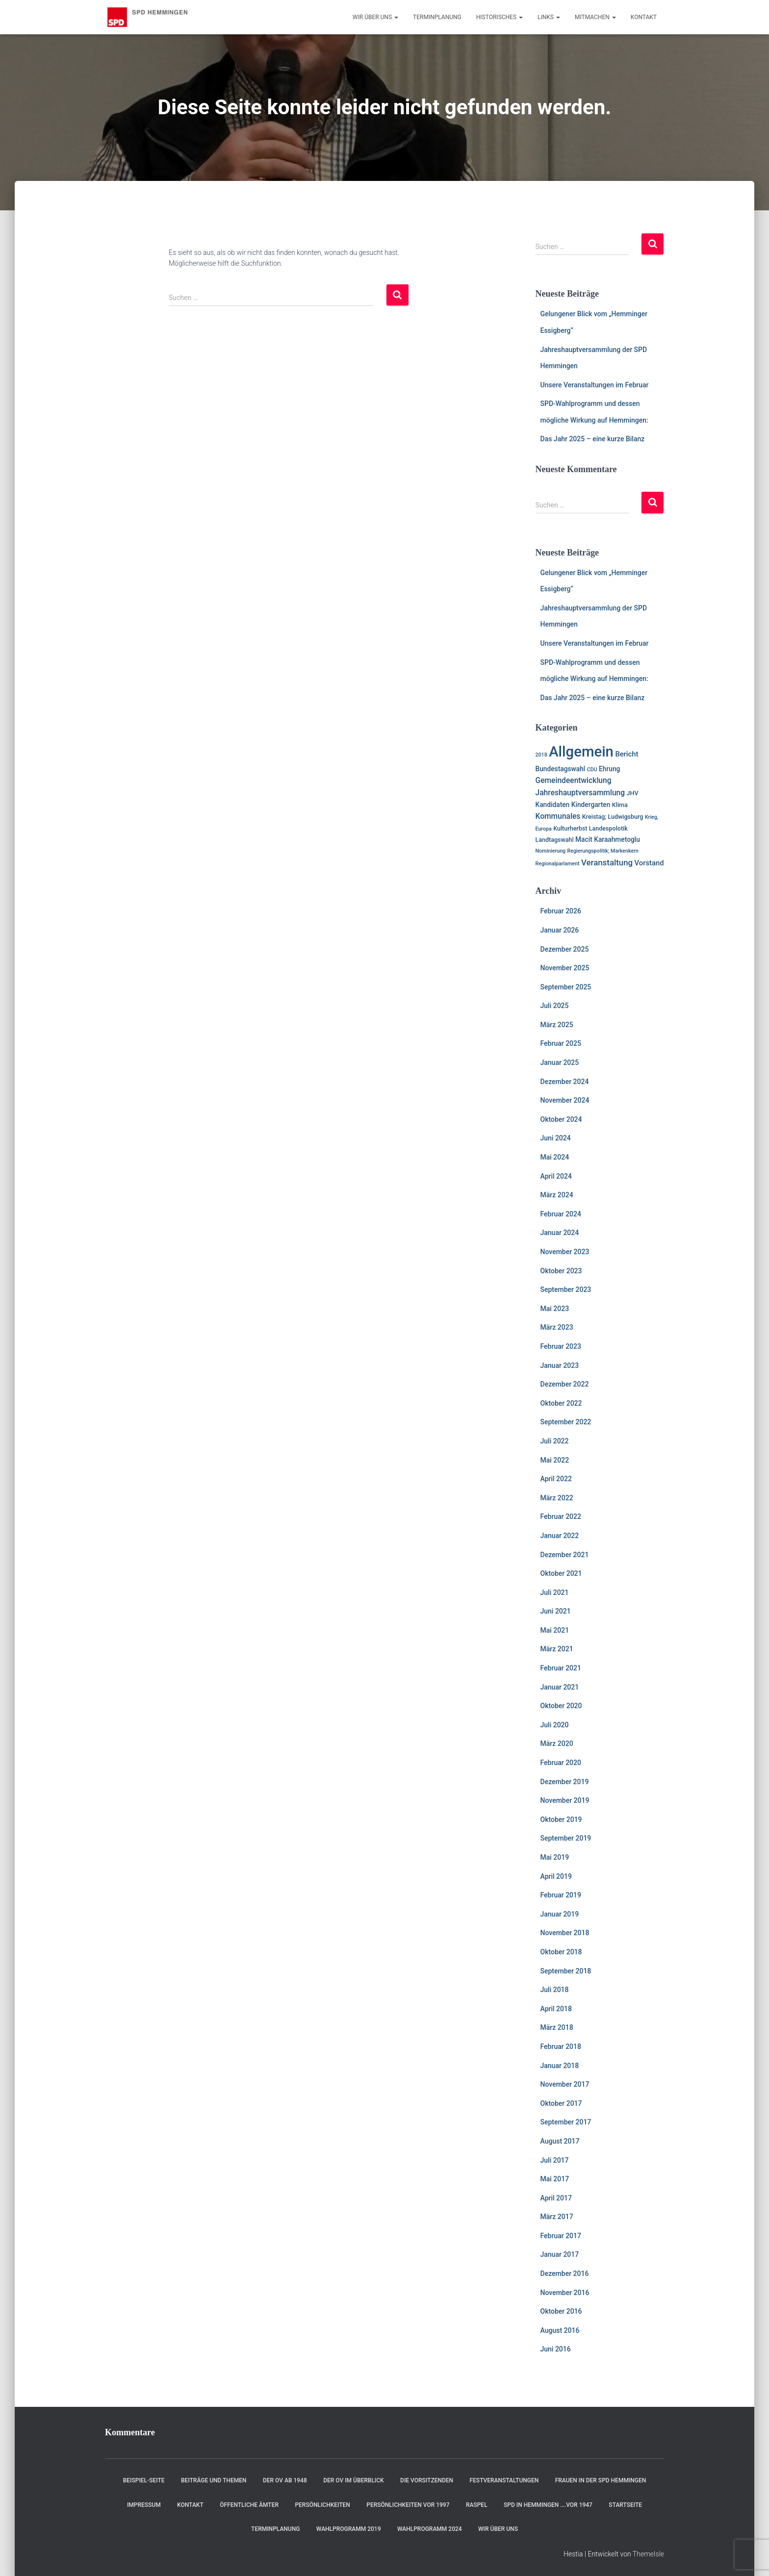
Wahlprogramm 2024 (429, 2528)
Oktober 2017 (561, 2103)
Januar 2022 (559, 1536)
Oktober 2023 (561, 1271)
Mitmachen (595, 17)
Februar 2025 (560, 1043)
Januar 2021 (559, 1687)
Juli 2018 (554, 1990)
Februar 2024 (560, 1214)
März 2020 (556, 1743)
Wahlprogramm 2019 (348, 2528)
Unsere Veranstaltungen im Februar (594, 385)
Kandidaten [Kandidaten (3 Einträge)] (553, 804)
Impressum (144, 2504)
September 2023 (565, 1289)
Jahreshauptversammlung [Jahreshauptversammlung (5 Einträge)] (580, 792)
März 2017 (556, 2217)
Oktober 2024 (561, 1119)
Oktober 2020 (561, 1706)
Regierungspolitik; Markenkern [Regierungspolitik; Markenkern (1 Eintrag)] (603, 851)
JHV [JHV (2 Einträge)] (633, 793)
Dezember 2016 (564, 2273)
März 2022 (556, 1498)
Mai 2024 (554, 1157)
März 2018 (556, 2027)
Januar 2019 (559, 1914)
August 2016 (560, 2330)
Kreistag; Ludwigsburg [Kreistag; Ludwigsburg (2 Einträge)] (612, 816)
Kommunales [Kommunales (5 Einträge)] (558, 816)
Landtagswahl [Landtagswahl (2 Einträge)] (555, 839)
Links (549, 17)
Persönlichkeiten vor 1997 (407, 2504)
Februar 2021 (560, 1668)
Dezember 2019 (564, 1782)
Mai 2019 (554, 1857)
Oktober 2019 (561, 1819)
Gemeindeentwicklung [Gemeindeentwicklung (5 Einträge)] (574, 780)
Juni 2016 (555, 2349)
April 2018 (556, 2009)
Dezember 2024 (564, 1082)
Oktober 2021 (561, 1573)
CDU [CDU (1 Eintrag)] (592, 769)
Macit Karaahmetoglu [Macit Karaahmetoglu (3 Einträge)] (607, 839)
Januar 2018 (559, 2066)
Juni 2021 (555, 1611)
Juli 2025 (554, 1006)
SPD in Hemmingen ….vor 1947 (548, 2504)
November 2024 (565, 1100)
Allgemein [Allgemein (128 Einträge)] (581, 751)
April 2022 (556, 1479)
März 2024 (556, 1195)
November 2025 (565, 968)
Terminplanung (437, 17)
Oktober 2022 (561, 1403)
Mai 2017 (554, 2179)
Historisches (499, 17)
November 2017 (565, 2084)
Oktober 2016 (561, 2311)
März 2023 (556, 1327)
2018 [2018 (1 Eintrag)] (541, 755)
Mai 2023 (554, 1309)
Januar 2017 (559, 2254)
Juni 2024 (555, 1138)
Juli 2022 (554, 1441)
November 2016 (565, 2293)
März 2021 (556, 1649)
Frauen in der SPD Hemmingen (600, 2480)
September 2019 (565, 1838)
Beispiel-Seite (144, 2480)
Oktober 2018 (561, 1952)
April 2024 (556, 1176)
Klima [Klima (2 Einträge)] (620, 804)
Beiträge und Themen (214, 2480)
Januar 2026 (559, 930)
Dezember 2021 (564, 1555)
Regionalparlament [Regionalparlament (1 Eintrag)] (558, 863)
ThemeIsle (648, 2554)
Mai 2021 (554, 1630)
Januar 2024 (559, 1233)
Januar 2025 (559, 1062)
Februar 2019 (560, 1895)
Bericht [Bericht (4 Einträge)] (626, 754)
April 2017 (556, 2198)
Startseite (625, 2504)
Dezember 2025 (564, 949)
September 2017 (565, 2122)
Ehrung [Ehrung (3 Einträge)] (609, 769)
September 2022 (565, 1422)
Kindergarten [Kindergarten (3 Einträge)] (591, 804)
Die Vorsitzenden (426, 2480)
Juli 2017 (554, 2160)
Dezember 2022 (564, 1384)
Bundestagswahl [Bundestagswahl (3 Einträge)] (561, 769)
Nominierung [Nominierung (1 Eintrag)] (551, 851)
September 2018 (565, 1971)
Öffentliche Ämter (249, 2504)
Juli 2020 (554, 1725)
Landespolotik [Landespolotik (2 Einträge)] (608, 828)
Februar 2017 (560, 2236)
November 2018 (565, 1933)
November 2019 (565, 1800)
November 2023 (565, 1252)
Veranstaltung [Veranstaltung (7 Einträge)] (607, 862)
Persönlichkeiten (322, 2504)
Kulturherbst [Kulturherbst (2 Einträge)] (570, 828)
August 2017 (560, 2141)
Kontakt (644, 17)
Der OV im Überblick (353, 2480)
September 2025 (565, 987)
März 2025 (556, 1025)
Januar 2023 (559, 1365)
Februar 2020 (560, 1763)
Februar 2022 (560, 1516)
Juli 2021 (554, 1592)
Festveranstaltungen (503, 2480)
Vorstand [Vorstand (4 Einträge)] (649, 863)
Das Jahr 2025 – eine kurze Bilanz (592, 439)
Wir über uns (375, 17)
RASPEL (476, 2504)
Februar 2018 (560, 2046)
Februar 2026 (560, 911)
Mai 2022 (554, 1460)
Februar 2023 (560, 1346)
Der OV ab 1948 (285, 2480)
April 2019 (556, 1876)
